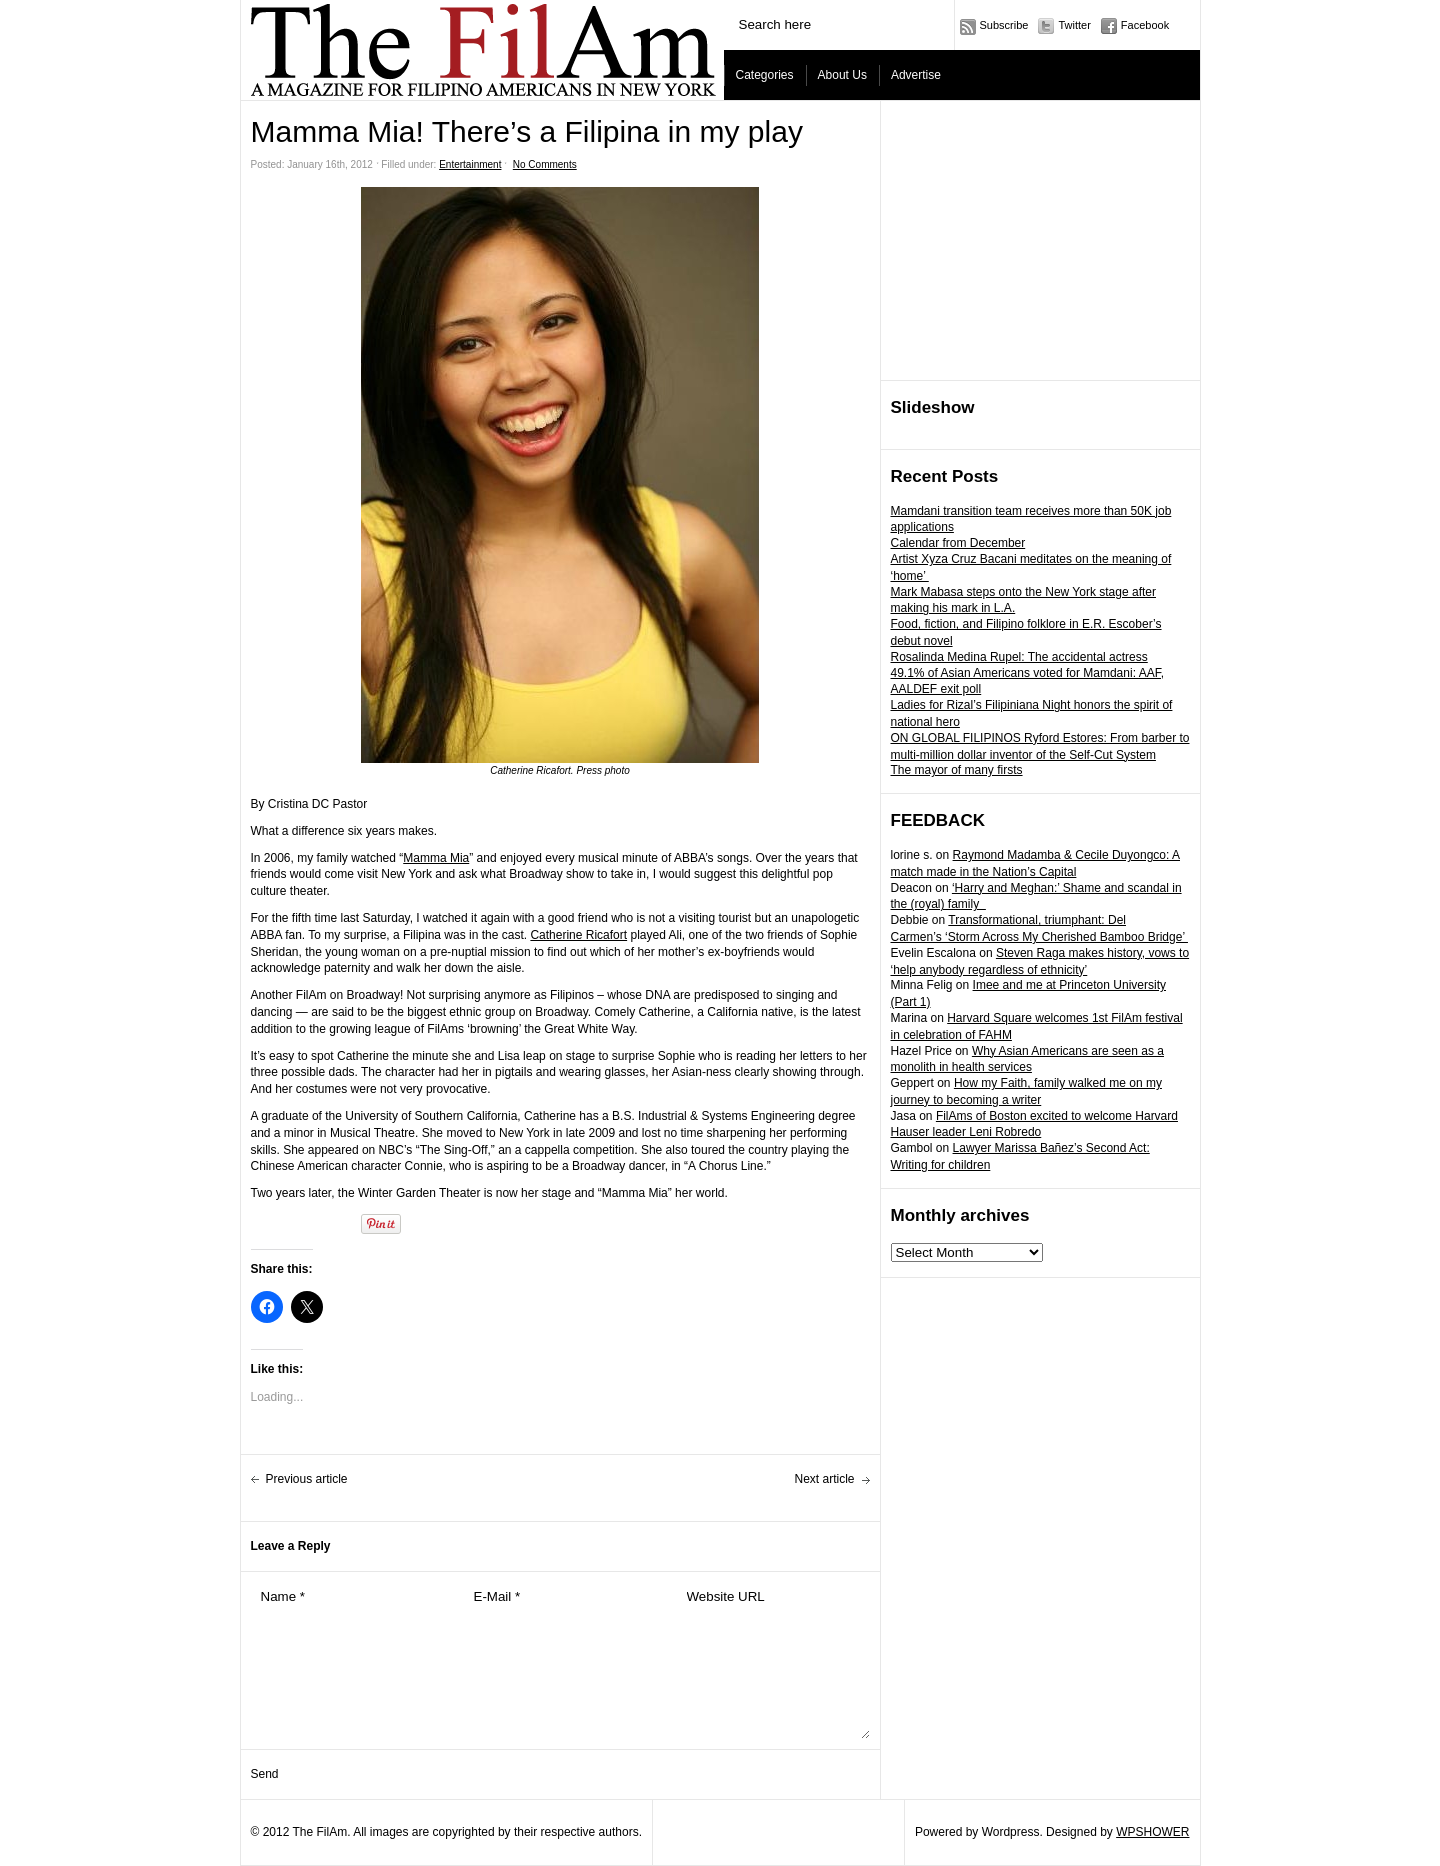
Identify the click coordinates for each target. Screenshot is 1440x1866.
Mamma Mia (436, 858)
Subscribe (1004, 25)
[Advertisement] (1041, 241)
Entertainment (470, 164)
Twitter (1074, 25)
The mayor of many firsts (957, 770)
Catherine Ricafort (578, 935)
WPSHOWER (1152, 1832)
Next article (824, 1479)
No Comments (545, 164)
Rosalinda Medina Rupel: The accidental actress (1019, 657)
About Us (842, 75)
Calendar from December (958, 543)
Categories (765, 75)
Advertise (916, 75)
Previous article (307, 1479)
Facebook (1145, 25)
